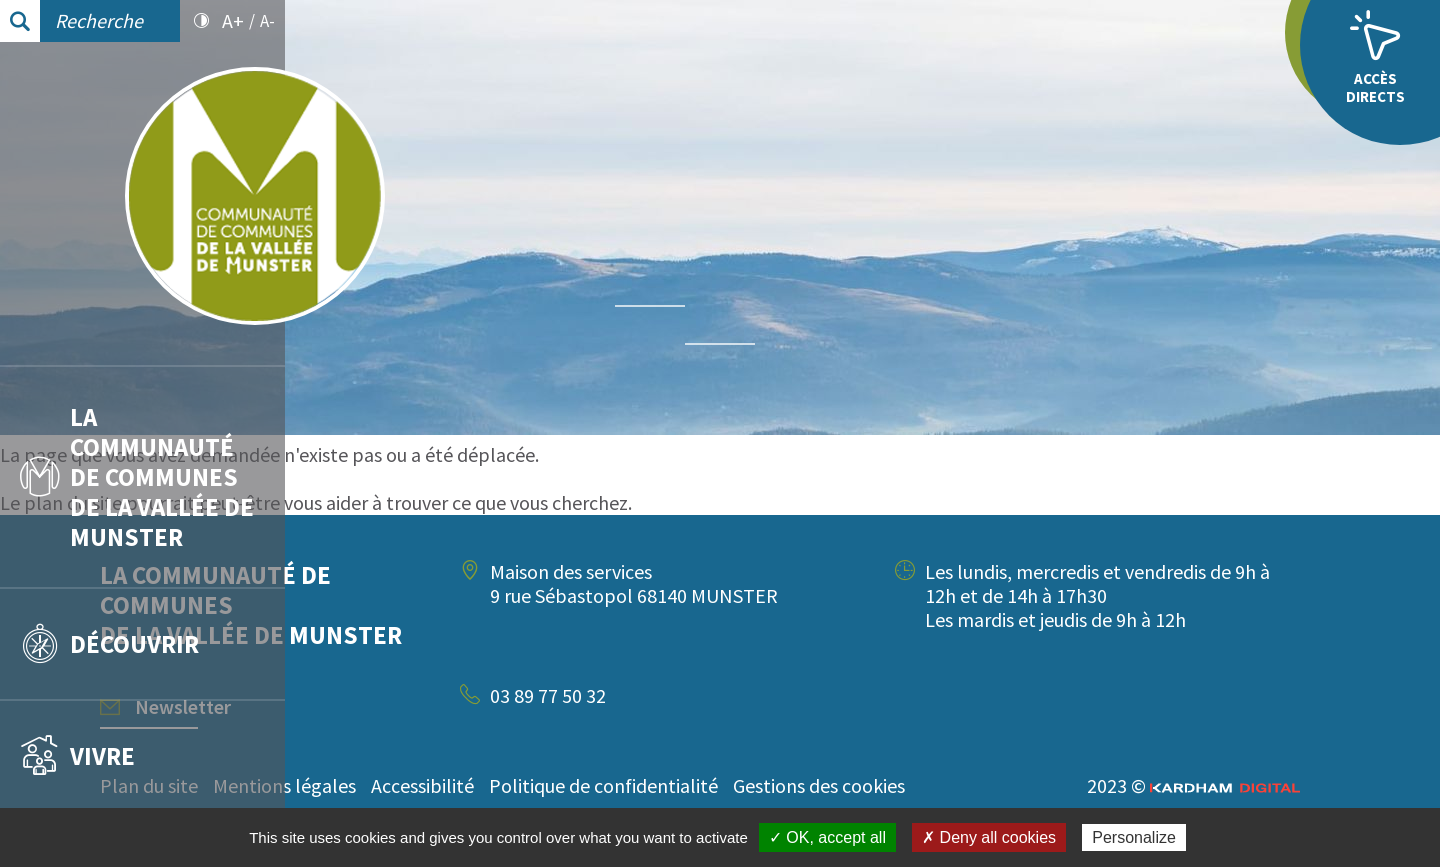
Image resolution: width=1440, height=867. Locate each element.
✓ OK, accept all (827, 837)
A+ (233, 21)
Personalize (1134, 837)
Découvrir (109, 644)
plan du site (358, 502)
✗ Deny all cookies (989, 837)
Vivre (77, 756)
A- (267, 21)
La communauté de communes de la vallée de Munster (137, 477)
